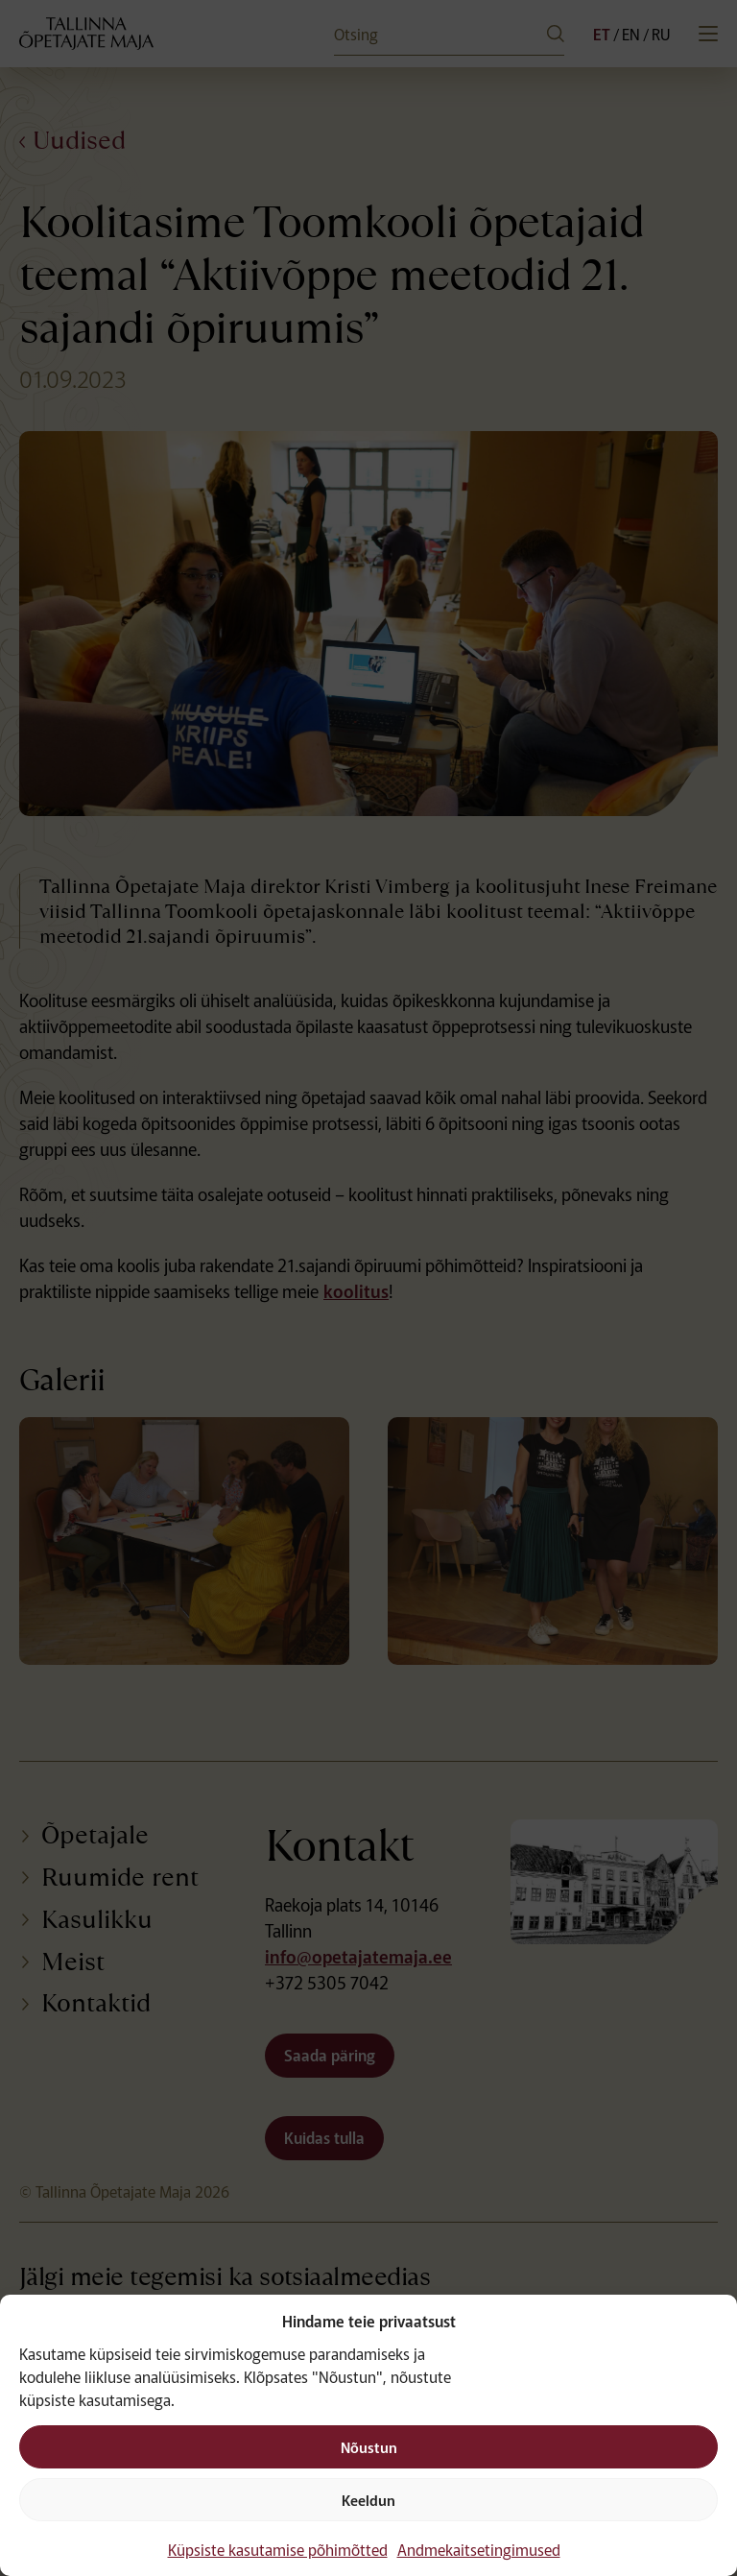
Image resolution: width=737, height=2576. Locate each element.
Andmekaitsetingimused (478, 2549)
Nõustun (369, 2447)
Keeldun (368, 2500)
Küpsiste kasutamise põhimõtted (278, 2549)
